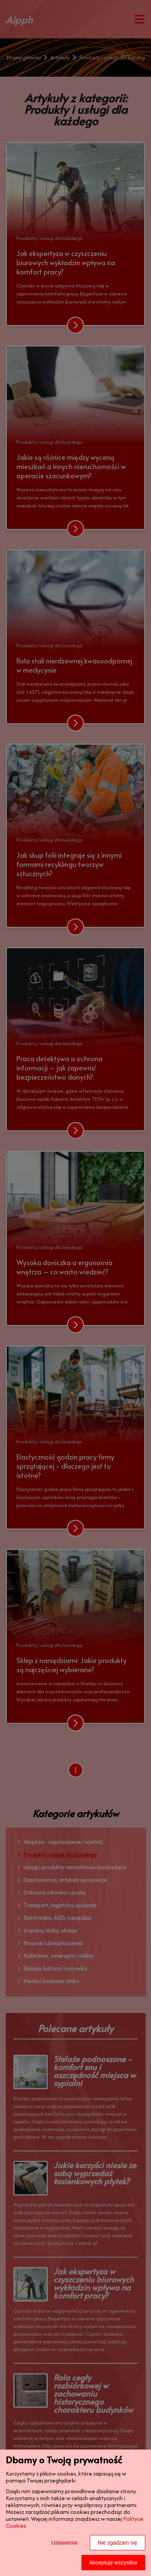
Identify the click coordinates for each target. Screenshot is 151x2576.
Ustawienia (64, 2543)
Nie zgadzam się (118, 2543)
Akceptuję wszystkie (113, 2563)
